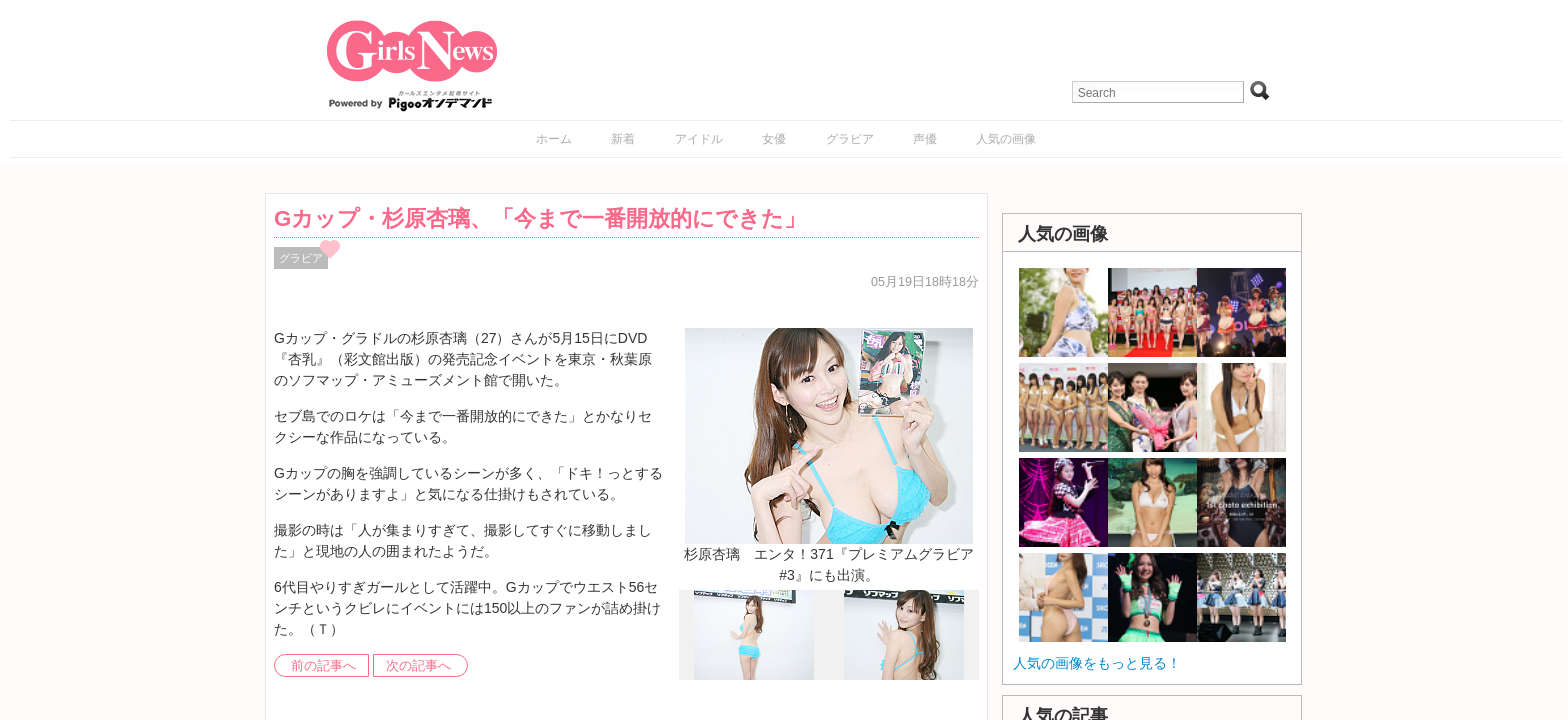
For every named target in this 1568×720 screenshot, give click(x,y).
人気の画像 (1006, 139)
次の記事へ (418, 666)
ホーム (554, 139)
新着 (623, 139)
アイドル (699, 139)
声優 (925, 139)
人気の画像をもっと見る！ (1097, 663)
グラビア (850, 139)
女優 (774, 139)
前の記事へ (323, 666)
